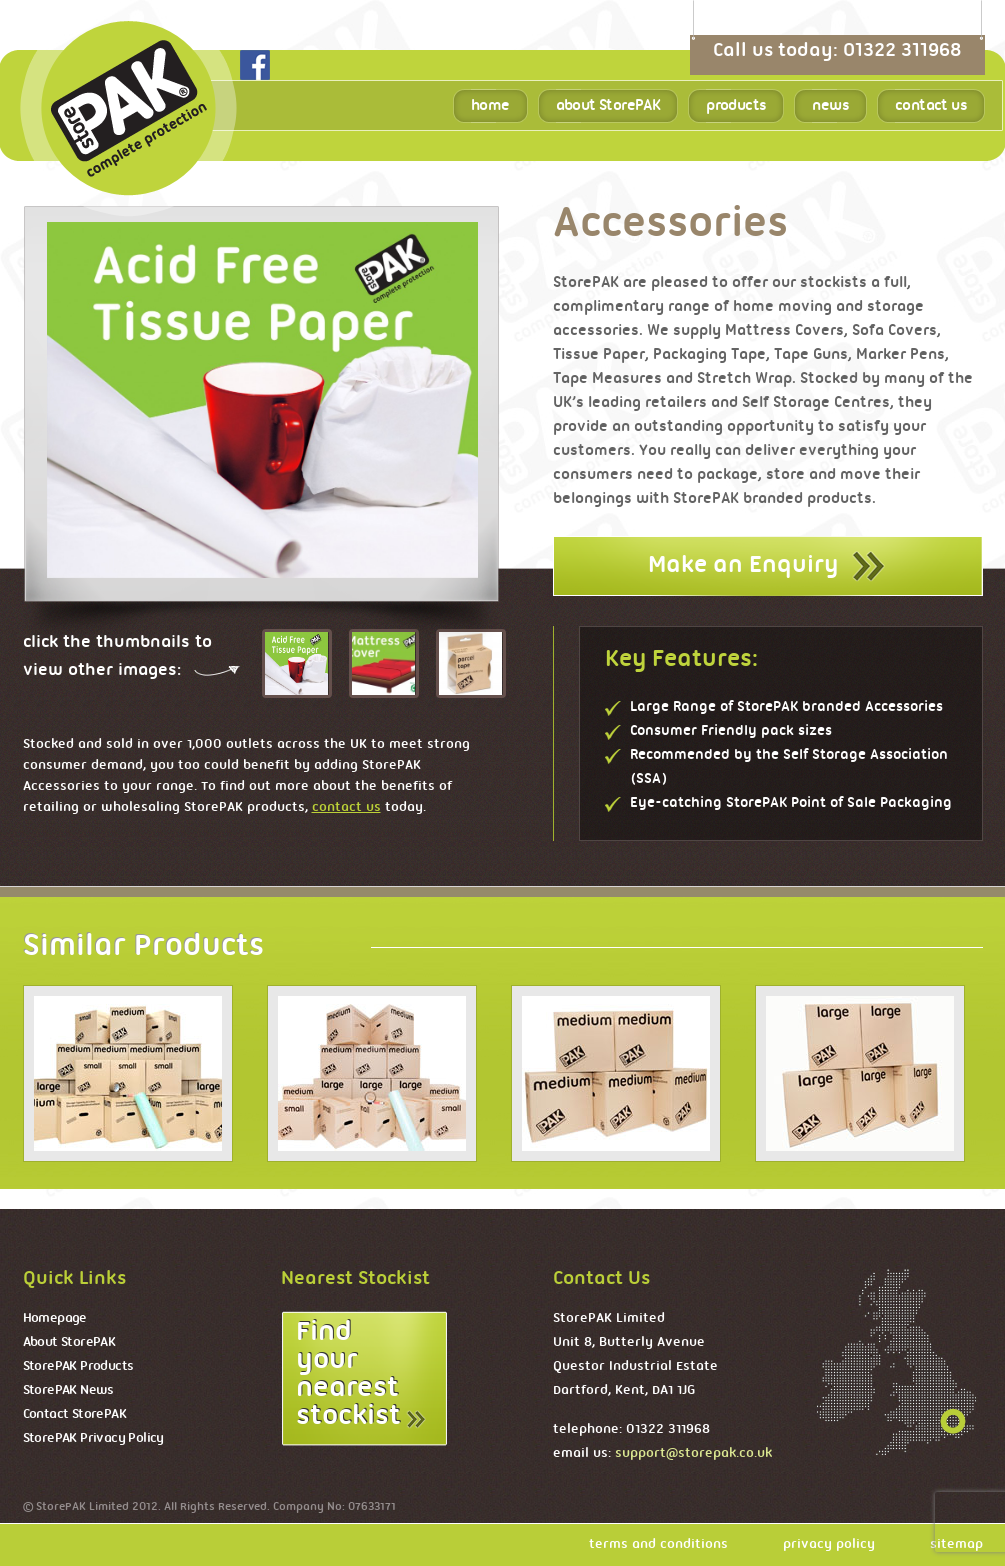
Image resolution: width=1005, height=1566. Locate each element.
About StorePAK (69, 1342)
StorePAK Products (78, 1366)
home (490, 106)
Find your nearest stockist (348, 1374)
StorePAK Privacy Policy (93, 1438)
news (830, 106)
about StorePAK (608, 106)
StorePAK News (68, 1390)
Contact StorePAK (74, 1414)
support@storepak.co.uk (693, 1453)
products (736, 106)
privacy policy (829, 1544)
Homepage (55, 1318)
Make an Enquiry (743, 565)
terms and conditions (658, 1544)
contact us (931, 106)
